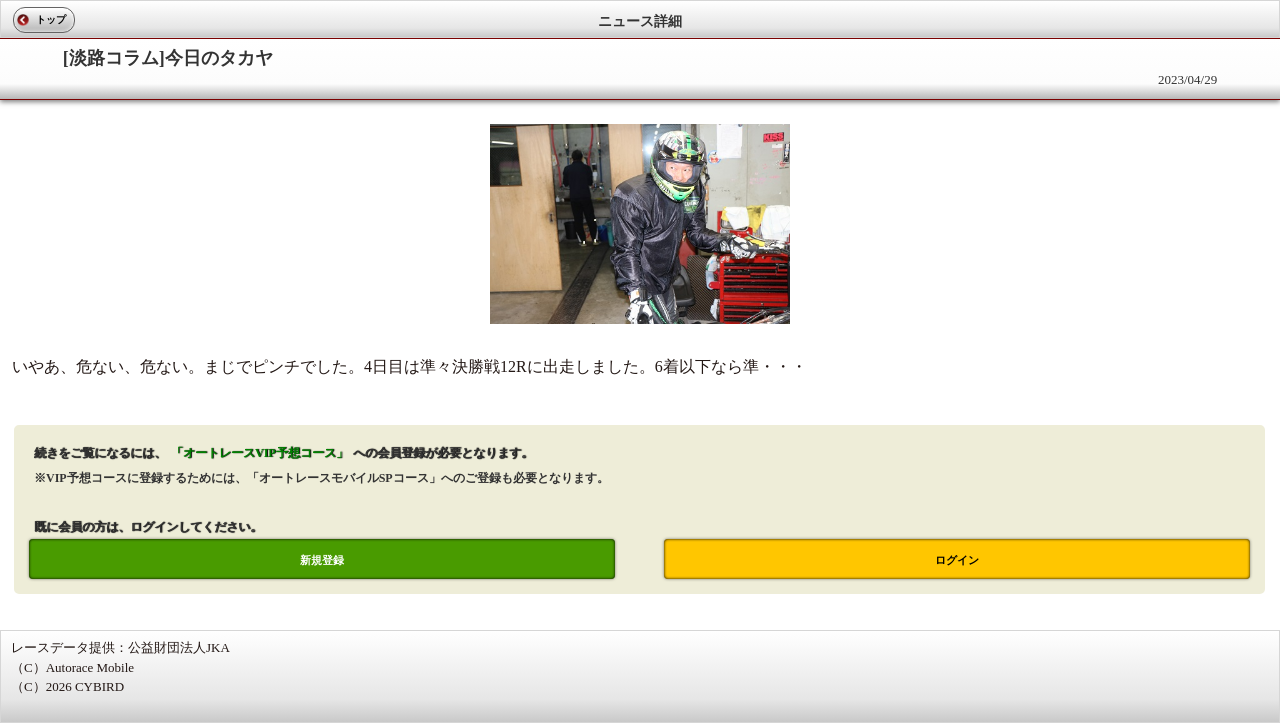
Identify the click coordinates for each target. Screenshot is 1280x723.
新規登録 (322, 560)
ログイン (957, 560)
